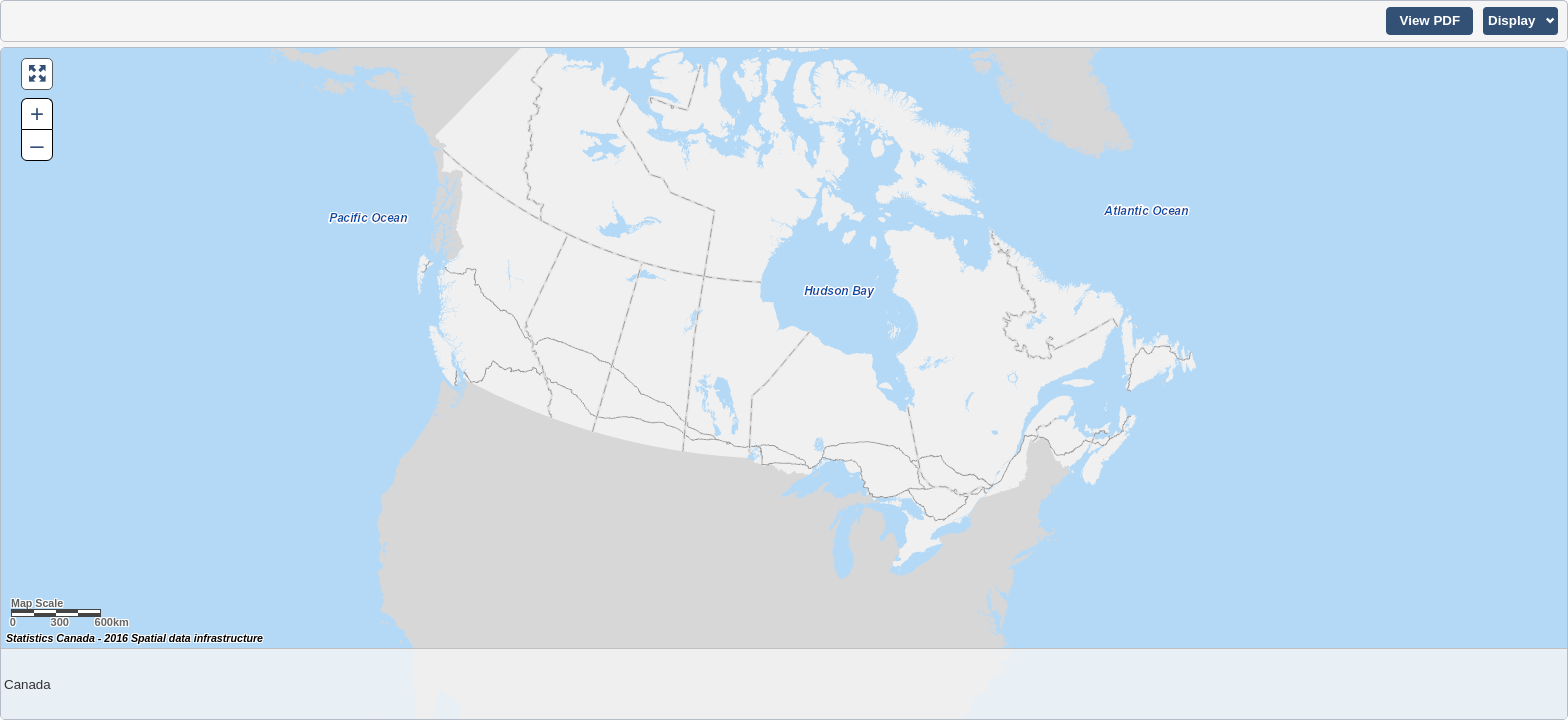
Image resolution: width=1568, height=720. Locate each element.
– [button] (36, 144)
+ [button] (37, 113)
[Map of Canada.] (784, 383)
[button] (1429, 21)
